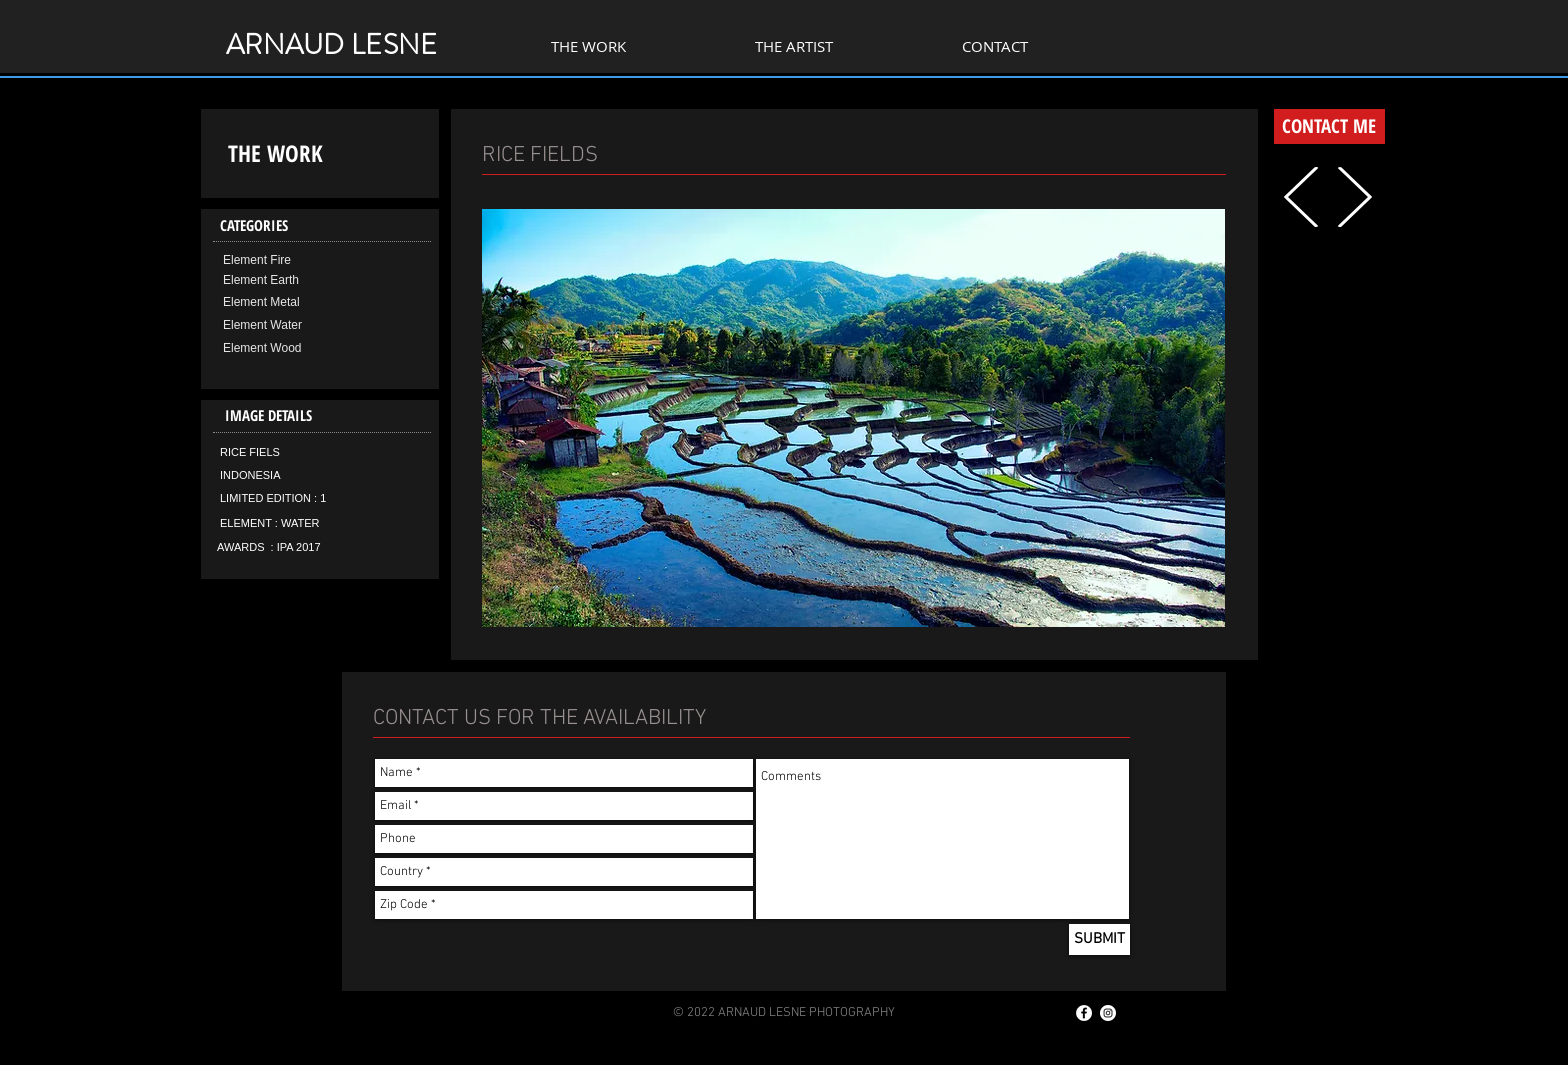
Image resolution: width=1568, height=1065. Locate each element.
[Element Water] (291, 326)
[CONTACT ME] (1329, 126)
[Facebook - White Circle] (1084, 1013)
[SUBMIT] (1099, 939)
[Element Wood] (291, 349)
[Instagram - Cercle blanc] (1108, 1013)
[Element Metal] (291, 303)
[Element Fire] (291, 260)
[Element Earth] (291, 281)
